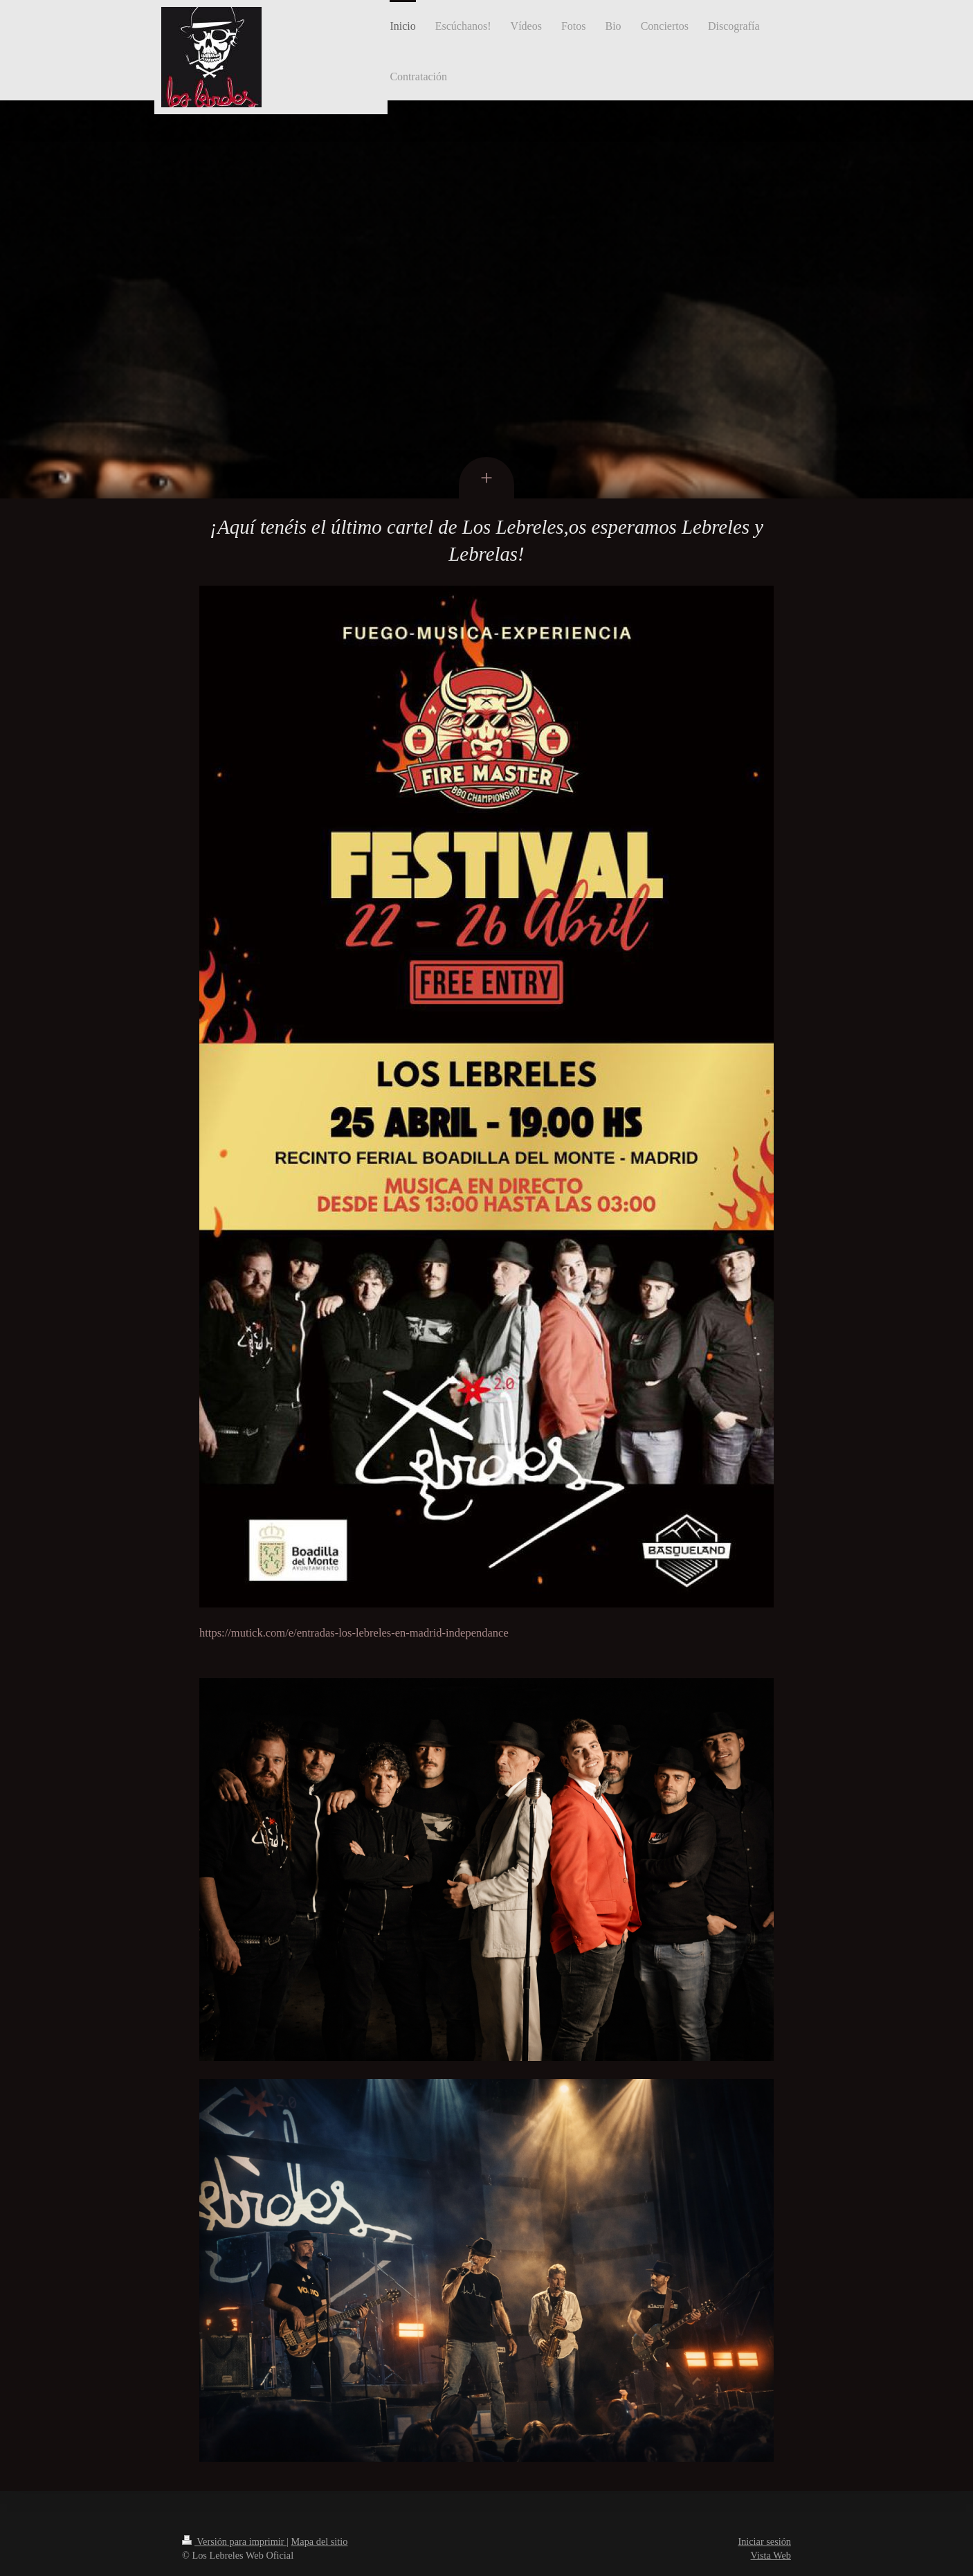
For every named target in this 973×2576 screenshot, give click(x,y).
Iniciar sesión (764, 2541)
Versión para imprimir (234, 2541)
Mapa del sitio (319, 2541)
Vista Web (771, 2555)
